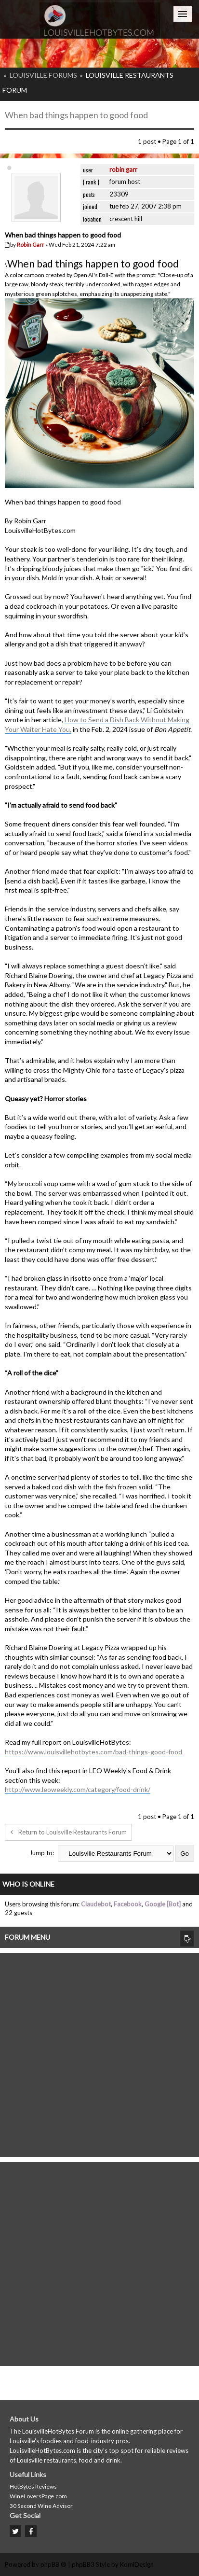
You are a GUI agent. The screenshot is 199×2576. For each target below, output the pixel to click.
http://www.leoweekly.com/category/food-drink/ (77, 1789)
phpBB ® (53, 2564)
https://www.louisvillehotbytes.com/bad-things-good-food (93, 1752)
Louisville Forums (43, 75)
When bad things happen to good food (76, 115)
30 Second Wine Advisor (41, 2505)
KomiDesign (137, 2564)
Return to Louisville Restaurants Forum (68, 1832)
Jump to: (41, 1853)
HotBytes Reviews (33, 2486)
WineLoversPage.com (38, 2496)
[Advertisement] (99, 2052)
